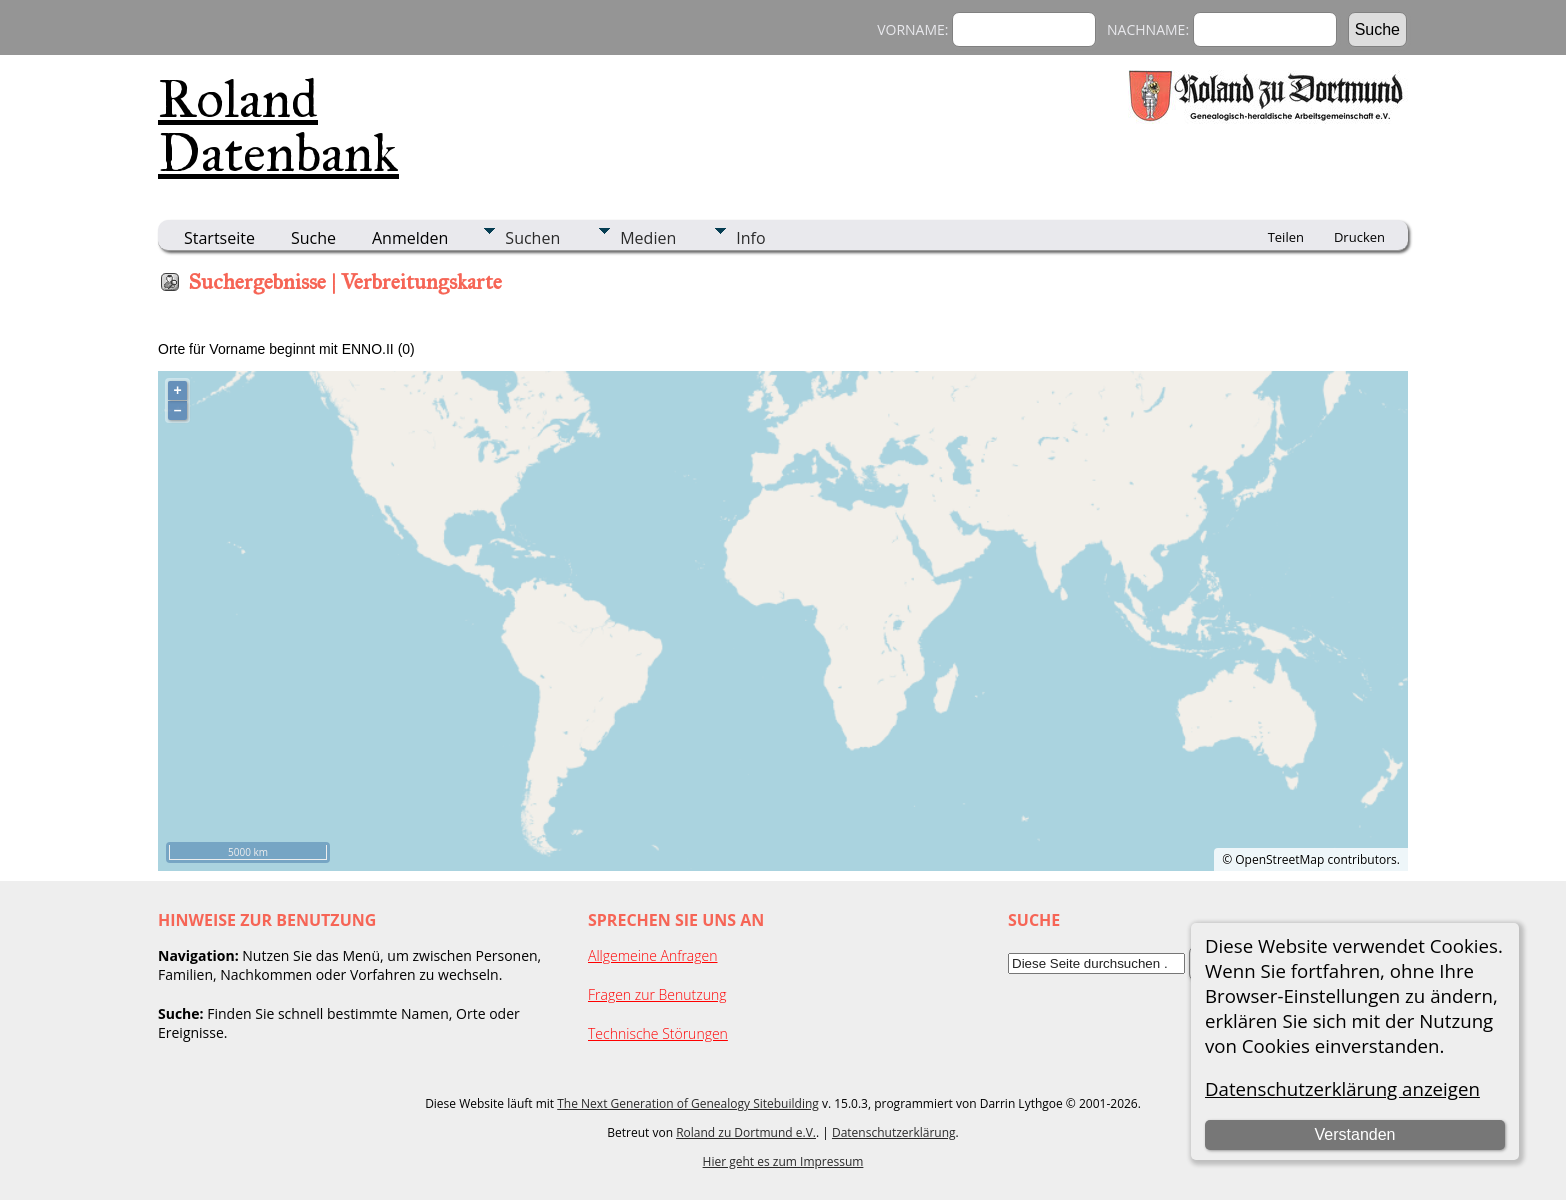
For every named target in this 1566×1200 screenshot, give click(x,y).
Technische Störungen (658, 1033)
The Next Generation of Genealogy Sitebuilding (688, 1103)
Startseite (219, 238)
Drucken (1359, 237)
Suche (313, 238)
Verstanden (1355, 1134)
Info (750, 238)
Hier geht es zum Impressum (783, 1161)
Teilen (1286, 237)
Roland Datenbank (278, 126)
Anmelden (410, 238)
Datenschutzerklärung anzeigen (1342, 1088)
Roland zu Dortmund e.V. (746, 1132)
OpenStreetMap (1279, 859)
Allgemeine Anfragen (653, 955)
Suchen (532, 238)
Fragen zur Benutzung (657, 994)
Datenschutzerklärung (894, 1132)
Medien (648, 238)
